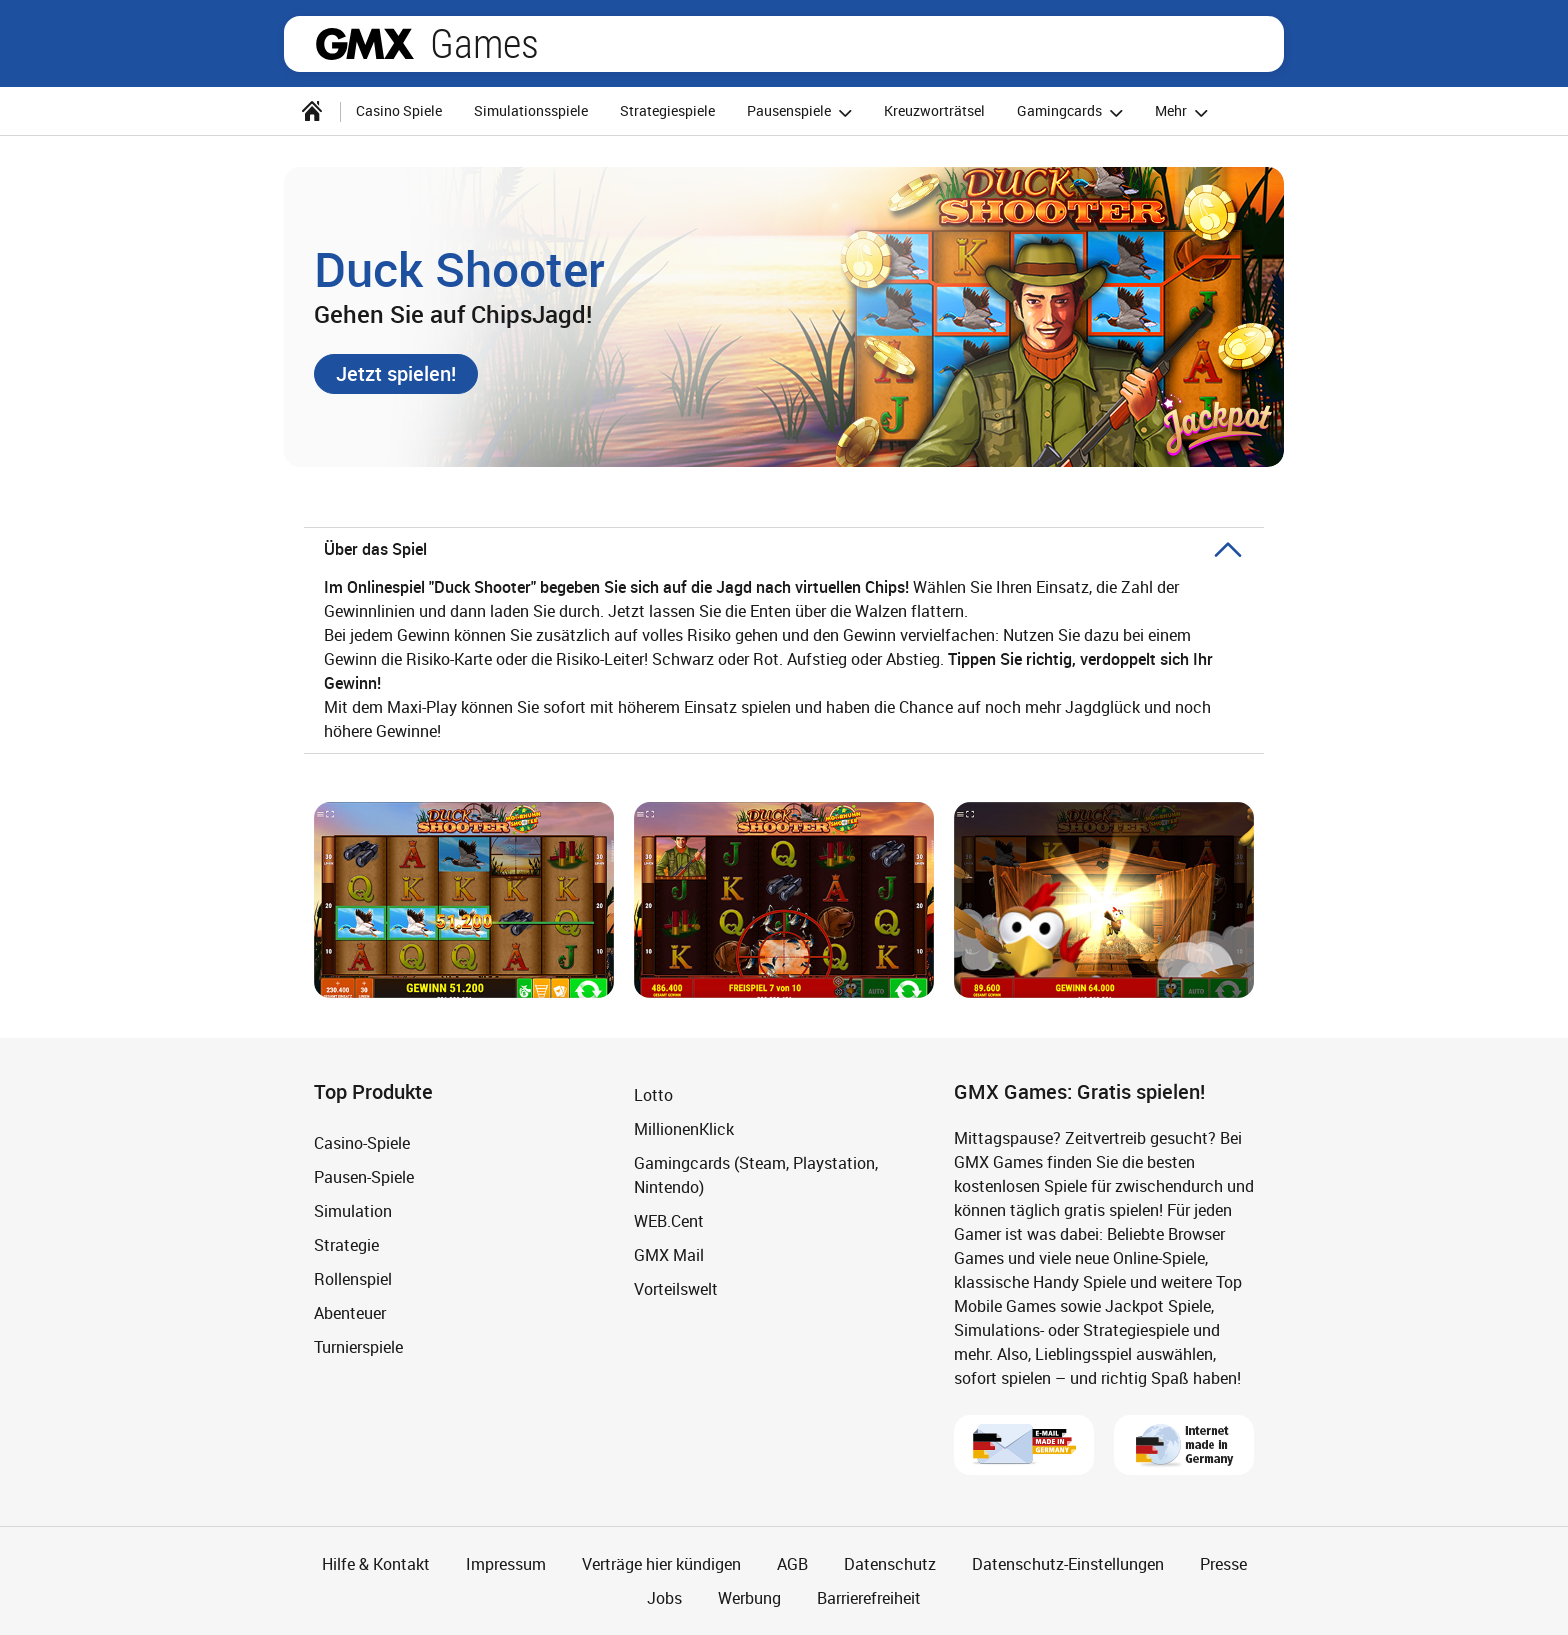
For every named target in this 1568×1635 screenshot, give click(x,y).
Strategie (346, 1245)
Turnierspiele (358, 1347)
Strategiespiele (667, 110)
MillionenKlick (684, 1129)
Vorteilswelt (676, 1289)
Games (484, 44)
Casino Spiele (399, 110)
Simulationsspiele (531, 110)
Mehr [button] (1184, 112)
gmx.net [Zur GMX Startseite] (365, 44)
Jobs (664, 1598)
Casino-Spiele (362, 1143)
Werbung (749, 1598)
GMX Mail (669, 1255)
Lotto (653, 1095)
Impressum (506, 1564)
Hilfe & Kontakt (376, 1564)
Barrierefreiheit (869, 1598)
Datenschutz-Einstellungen (1068, 1564)
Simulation (353, 1211)
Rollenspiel (353, 1279)
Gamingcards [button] (1073, 112)
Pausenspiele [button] (802, 112)
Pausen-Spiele (364, 1177)
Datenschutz (890, 1564)
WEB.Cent (669, 1221)
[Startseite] (312, 111)
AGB (792, 1564)
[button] (396, 374)
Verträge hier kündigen (661, 1564)
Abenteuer (350, 1313)
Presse (1223, 1564)
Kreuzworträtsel (934, 110)
